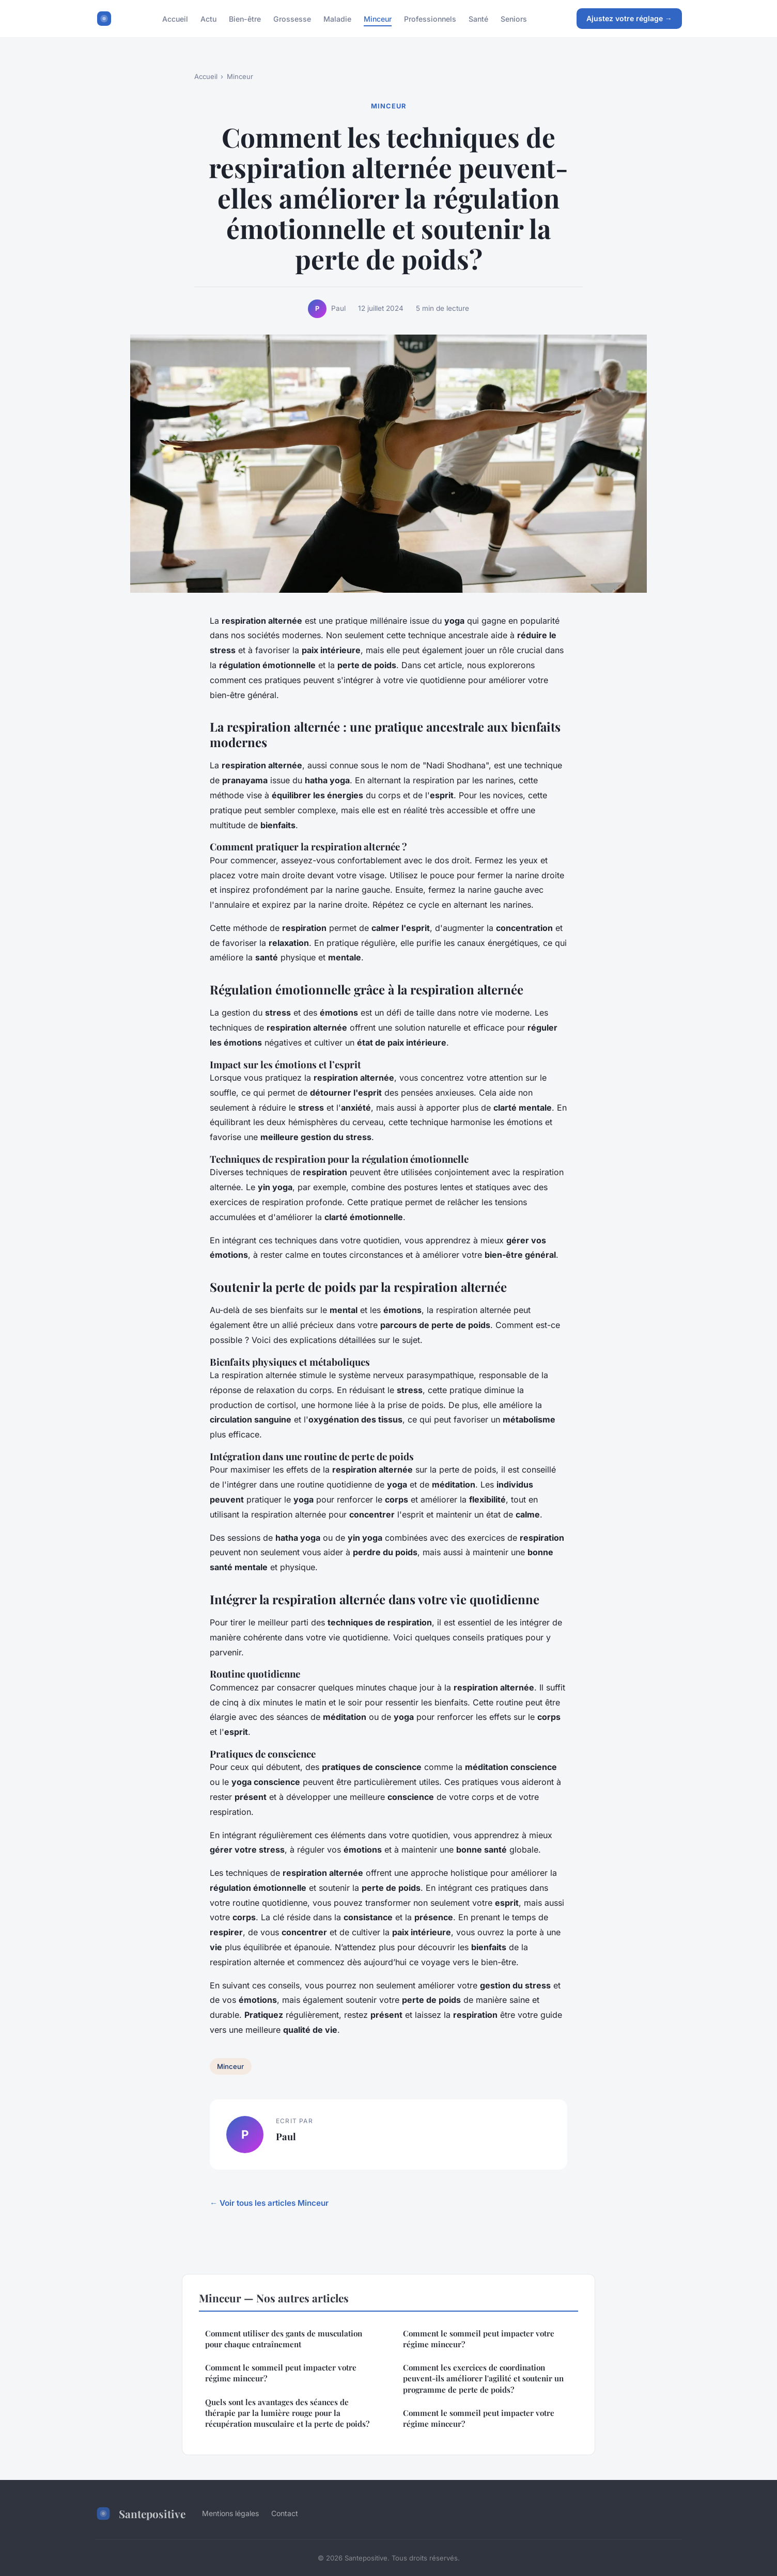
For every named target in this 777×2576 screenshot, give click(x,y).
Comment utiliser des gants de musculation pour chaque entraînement (283, 2338)
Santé (478, 18)
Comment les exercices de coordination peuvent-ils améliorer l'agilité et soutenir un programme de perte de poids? (483, 2378)
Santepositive (140, 2513)
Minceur (378, 18)
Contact (284, 2513)
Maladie (337, 18)
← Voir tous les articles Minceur (269, 2203)
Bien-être (245, 18)
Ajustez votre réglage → (629, 18)
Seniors (514, 18)
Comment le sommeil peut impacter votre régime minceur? (280, 2372)
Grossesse (292, 18)
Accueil (175, 18)
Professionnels (430, 18)
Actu (208, 18)
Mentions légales (230, 2513)
